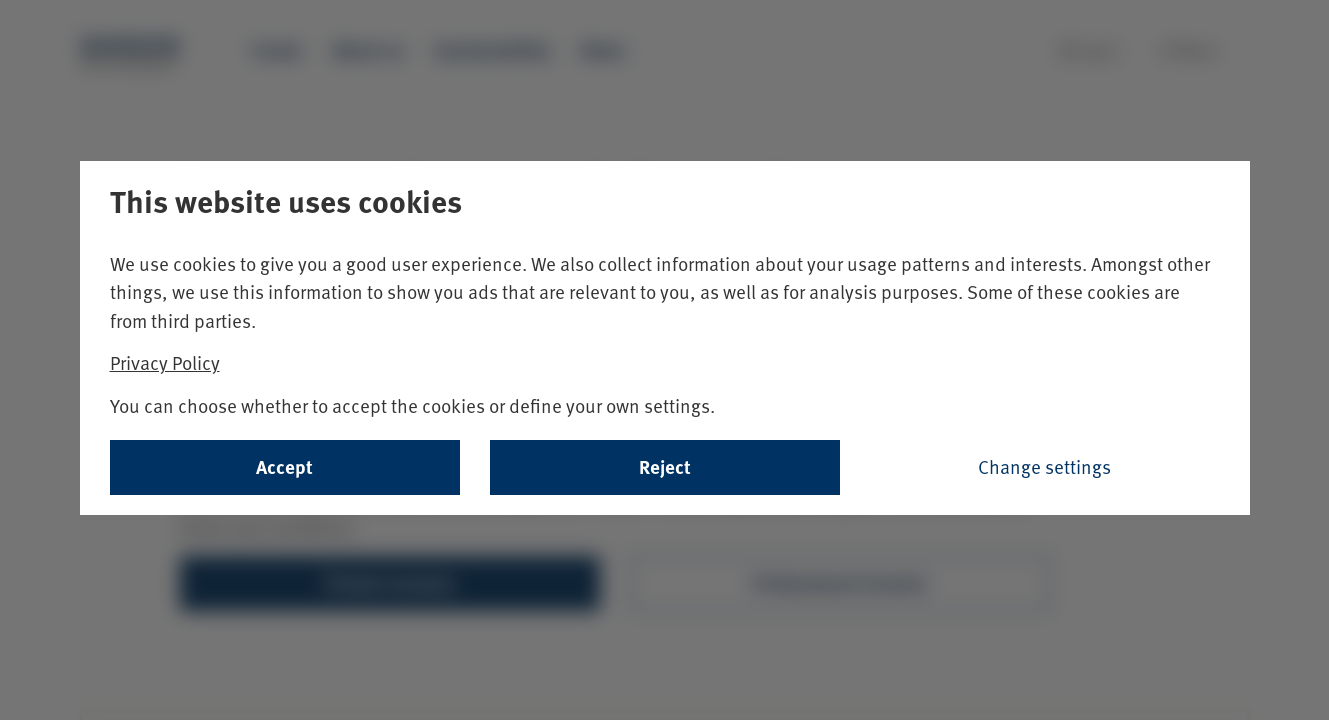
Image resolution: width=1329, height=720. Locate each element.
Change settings (1044, 466)
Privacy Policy (165, 362)
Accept (284, 466)
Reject (665, 466)
